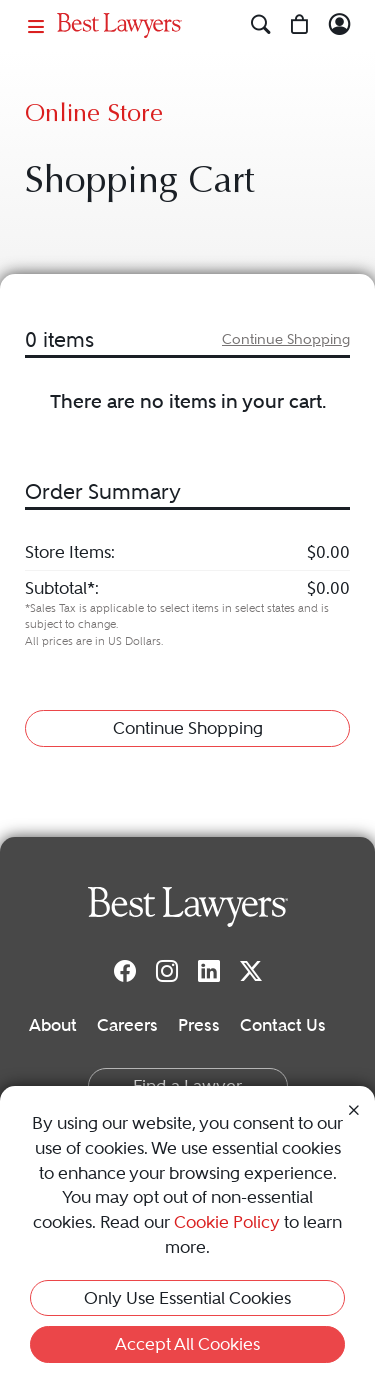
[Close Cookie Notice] (354, 1108)
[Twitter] (251, 970)
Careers (127, 1025)
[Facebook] (125, 970)
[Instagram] (167, 970)
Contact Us (283, 1025)
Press (199, 1025)
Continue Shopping (286, 339)
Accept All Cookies (187, 1344)
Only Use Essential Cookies (187, 1298)
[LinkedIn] (209, 970)
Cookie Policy (227, 1222)
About (53, 1025)
